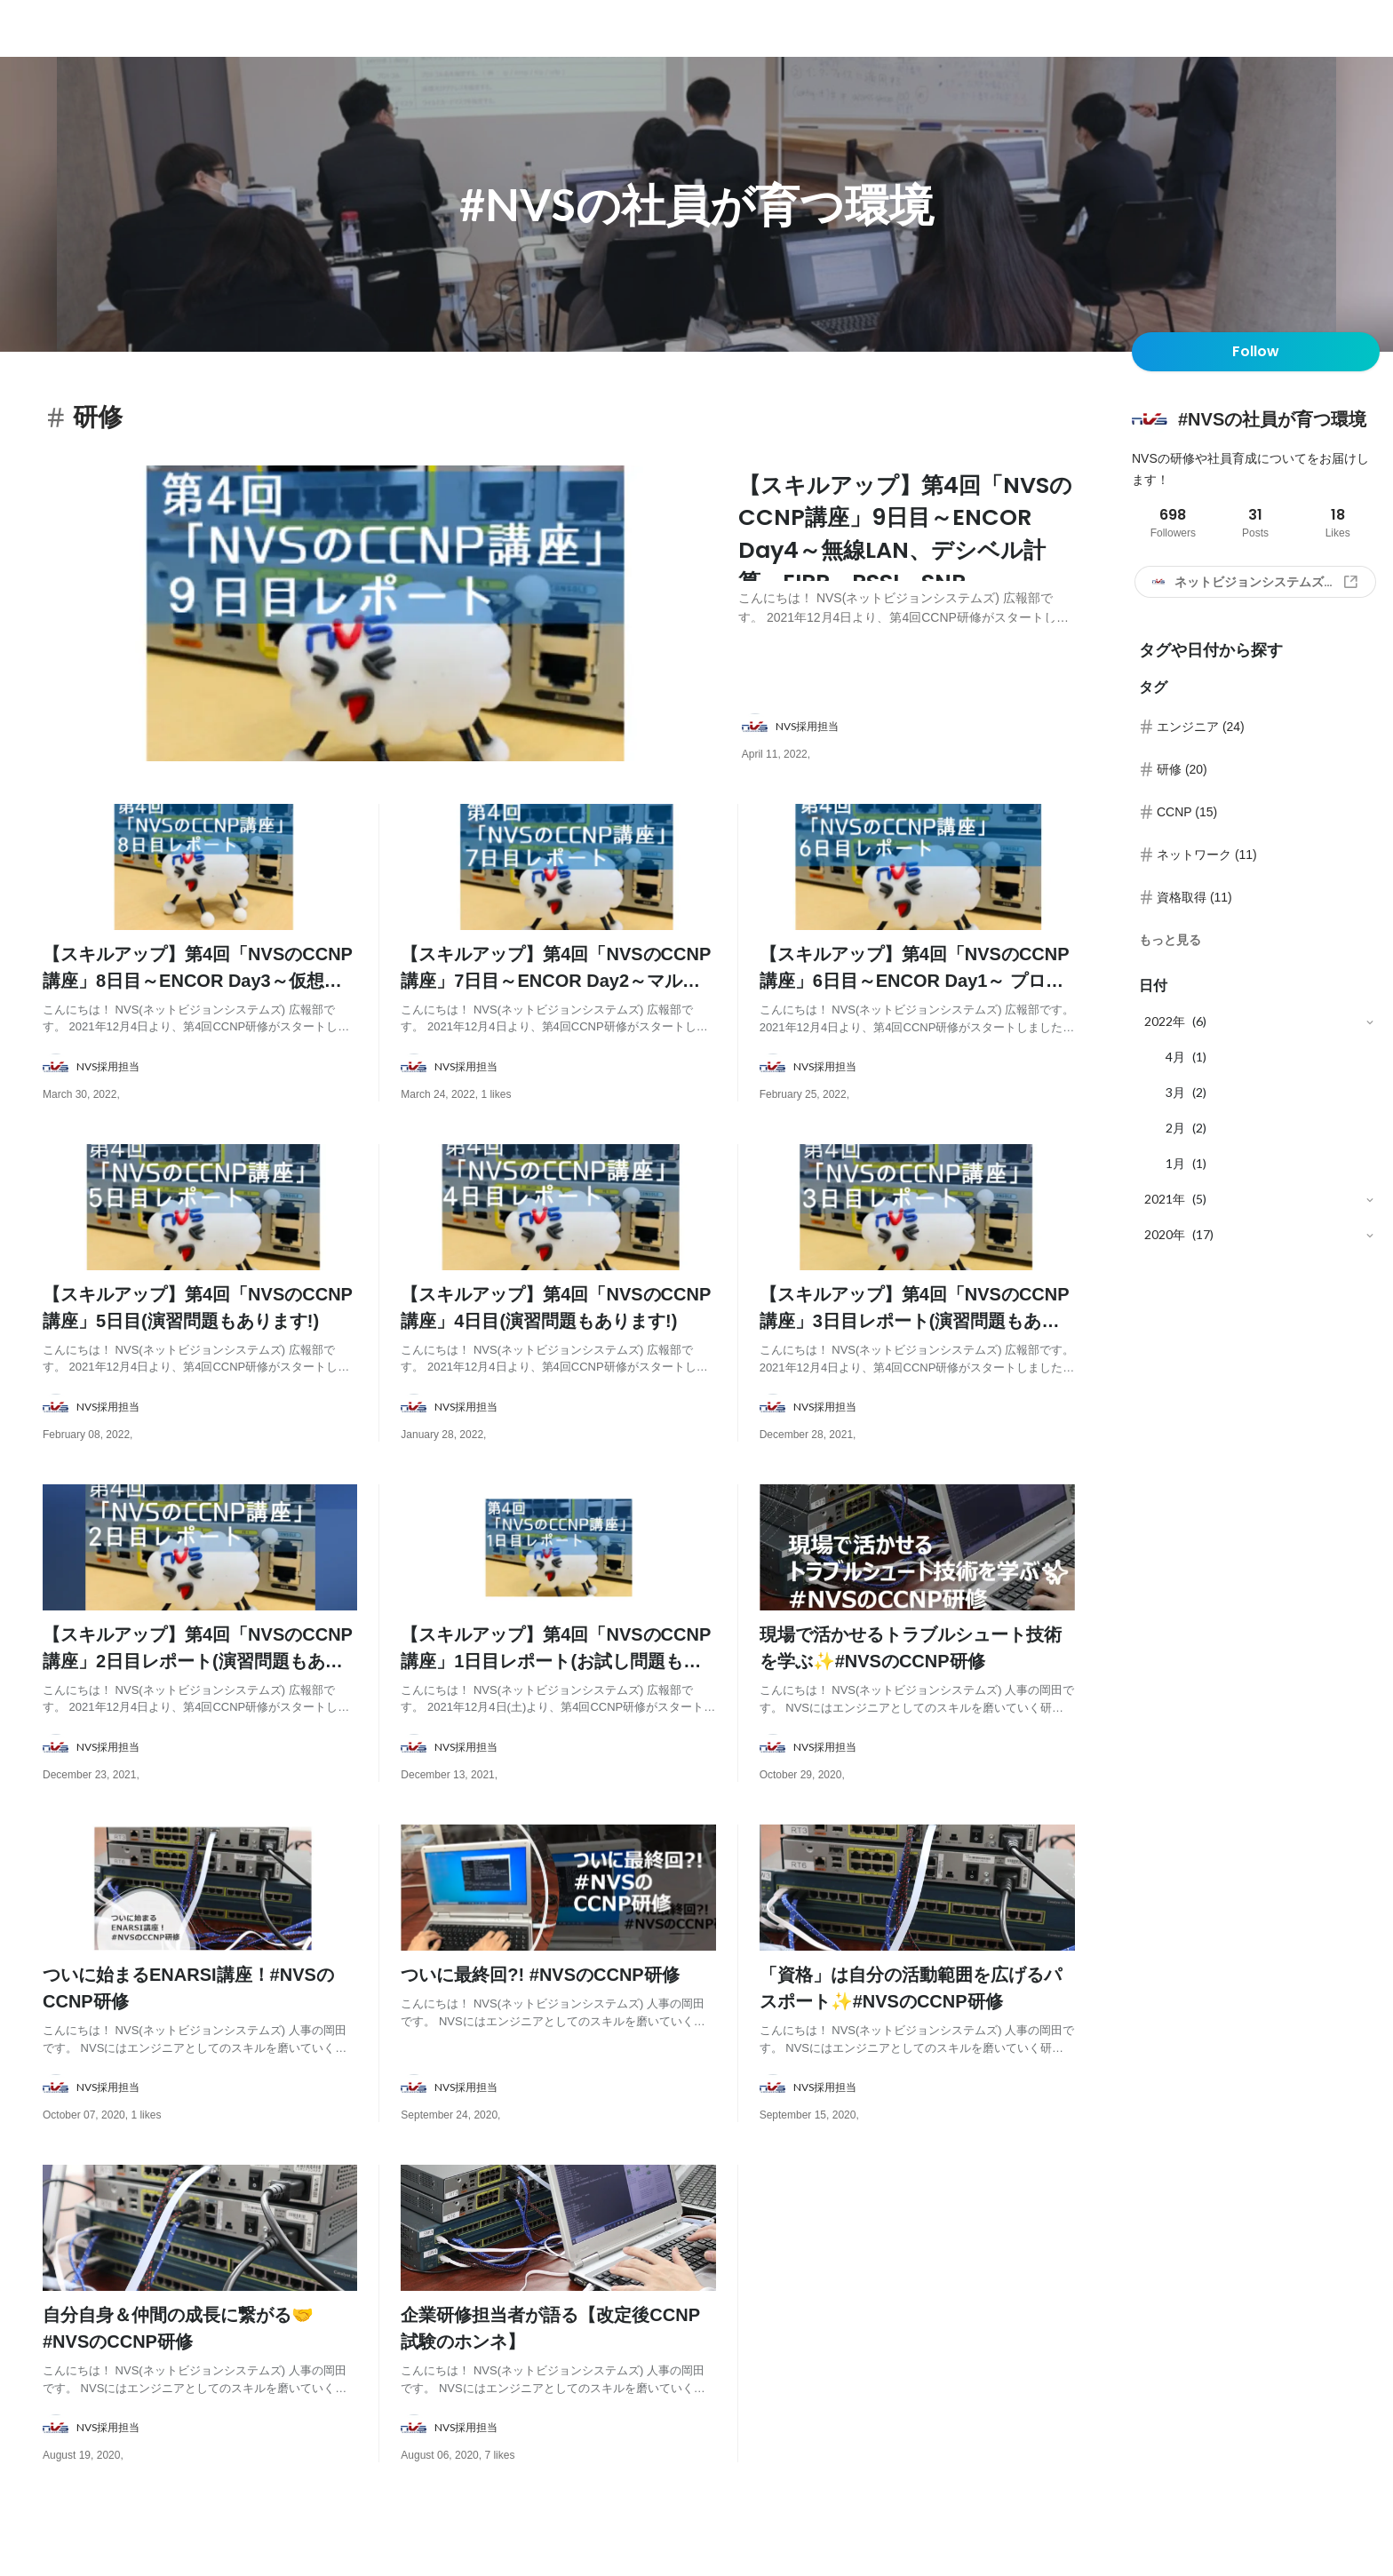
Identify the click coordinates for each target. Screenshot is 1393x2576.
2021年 (1164, 1198)
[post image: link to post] (383, 618)
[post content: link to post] (906, 556)
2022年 (1164, 1021)
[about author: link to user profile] (919, 737)
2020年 (1164, 1234)
